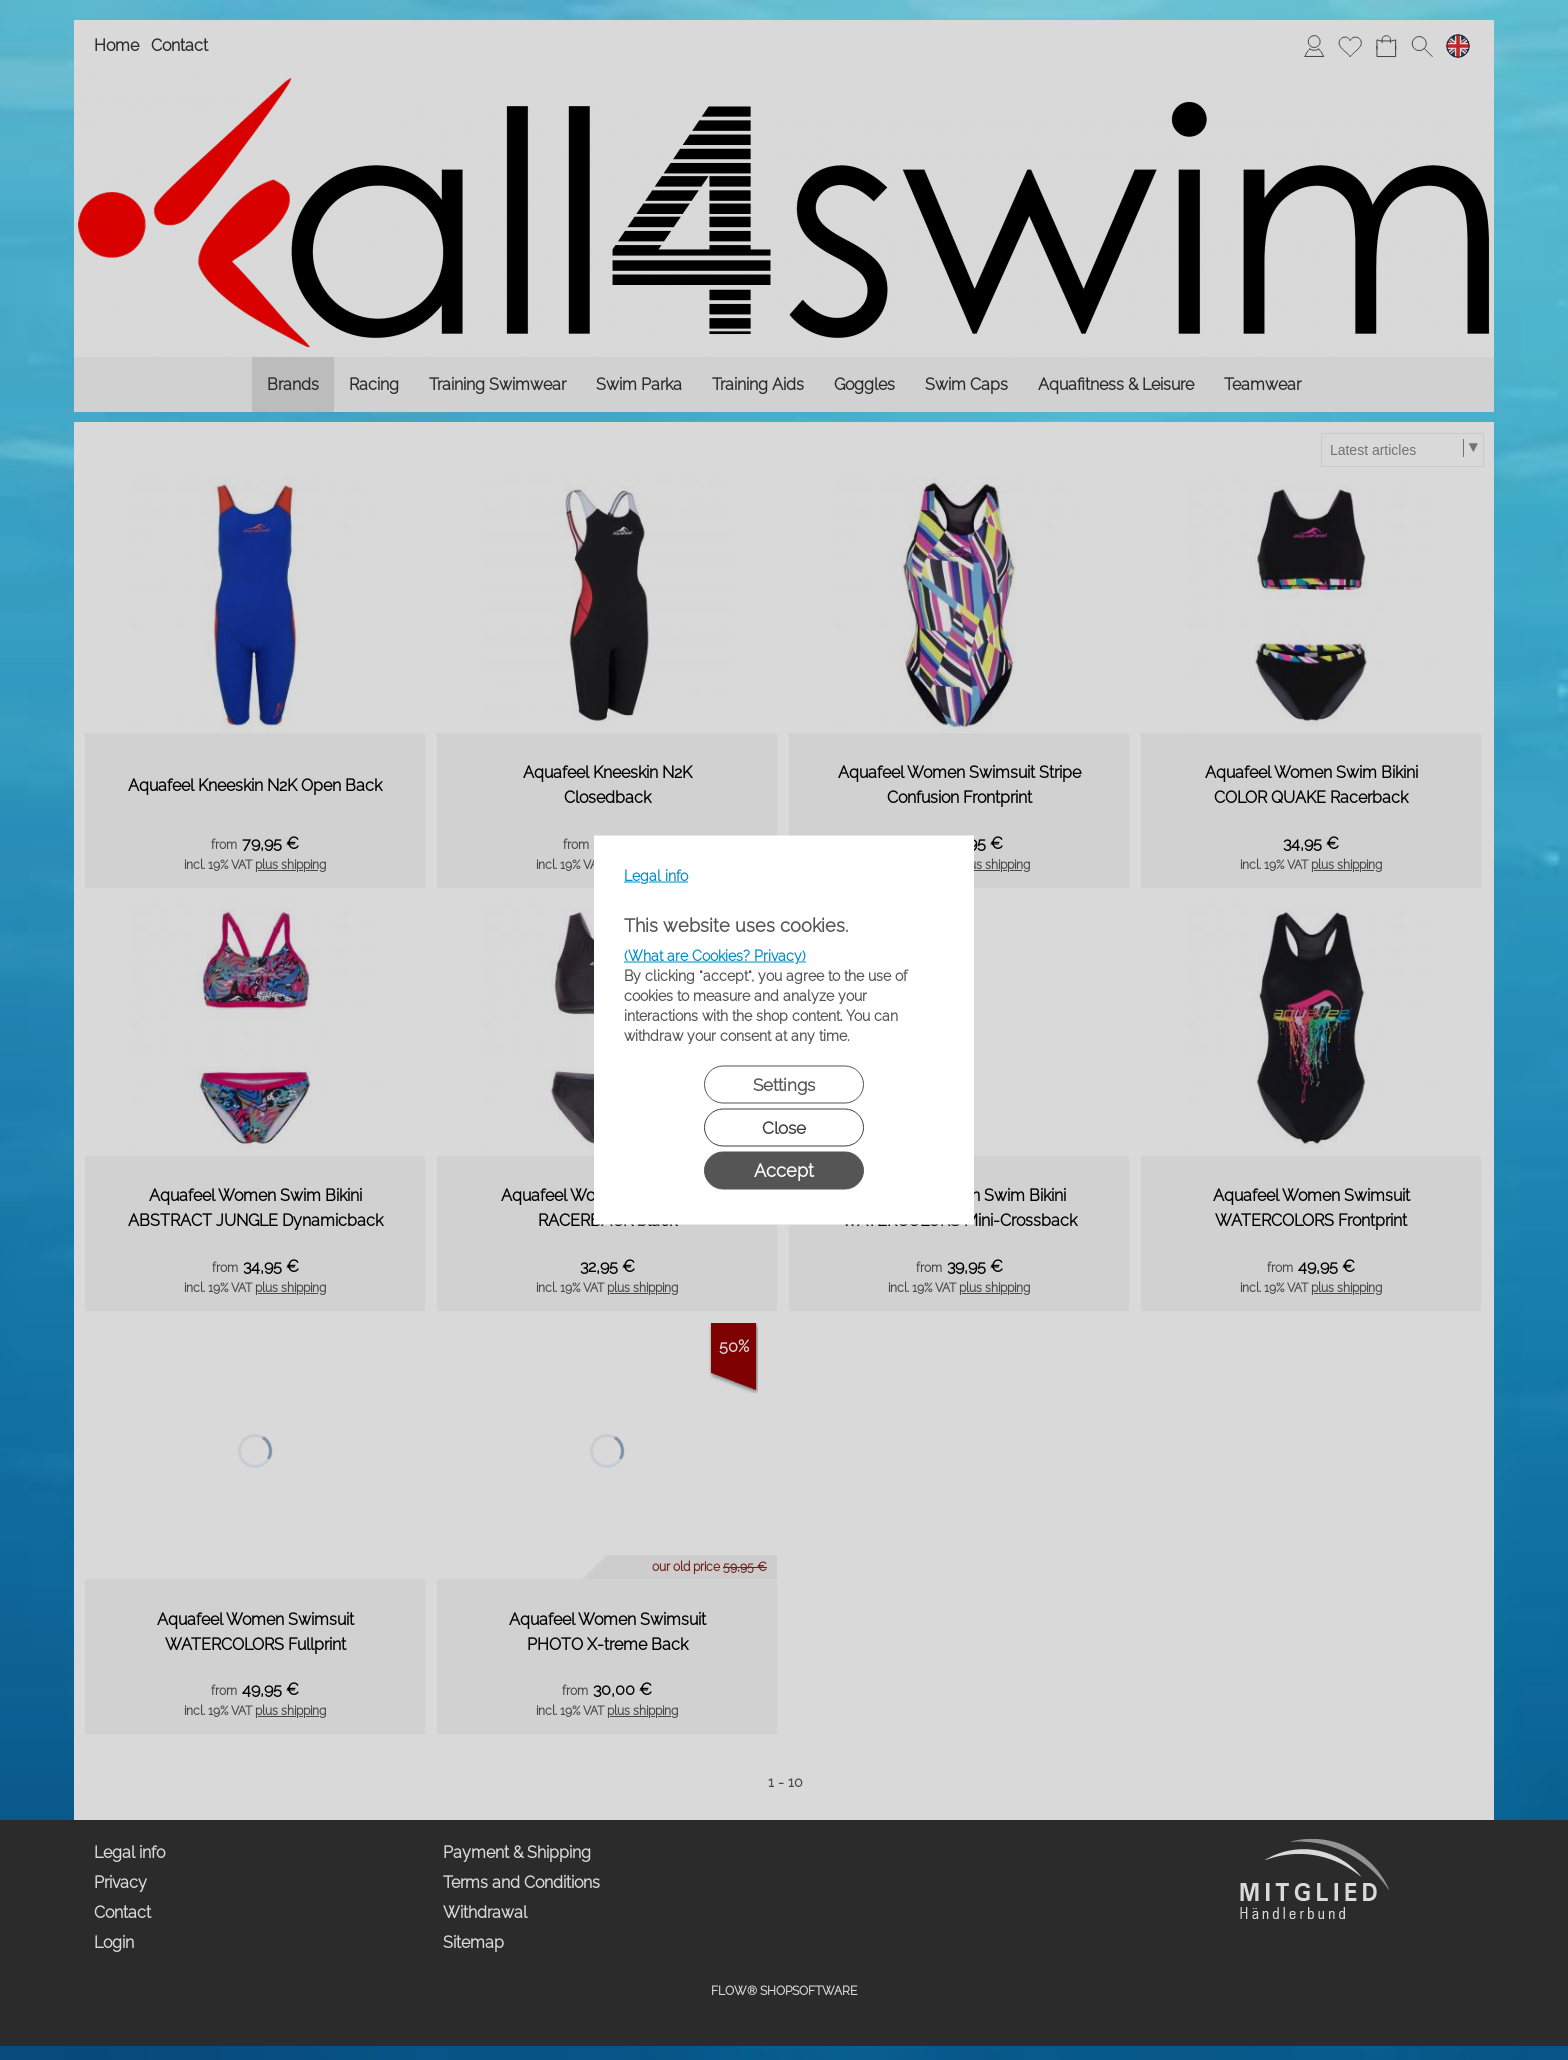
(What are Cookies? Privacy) (715, 956)
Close (784, 1128)
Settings (784, 1085)
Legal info (656, 876)
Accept (784, 1170)
